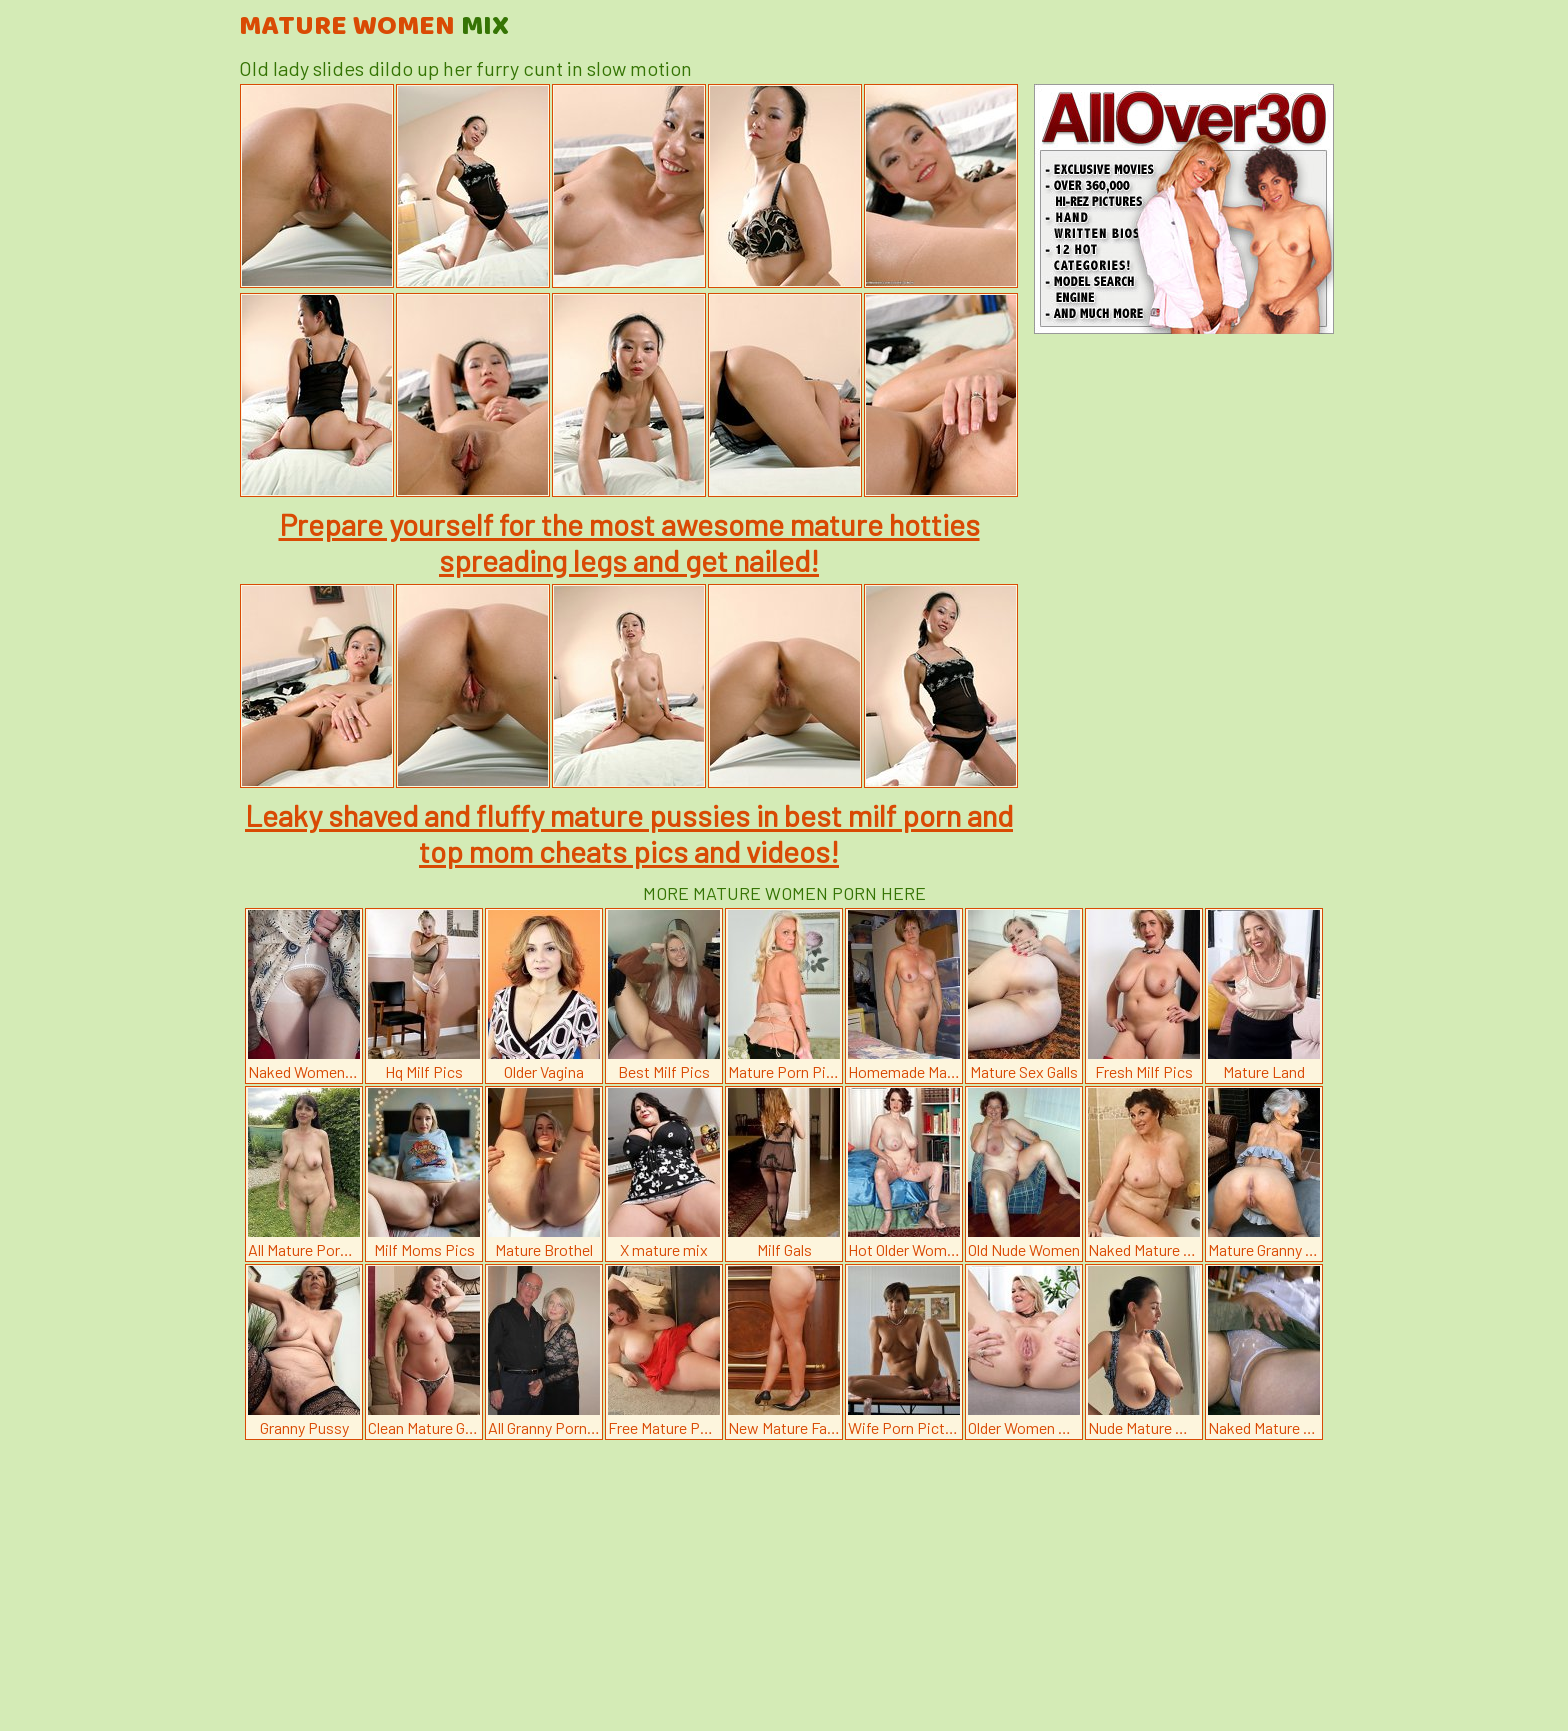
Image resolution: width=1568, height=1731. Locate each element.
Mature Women (374, 27)
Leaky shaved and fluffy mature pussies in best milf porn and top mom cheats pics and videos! (629, 833)
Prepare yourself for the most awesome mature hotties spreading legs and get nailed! (629, 542)
